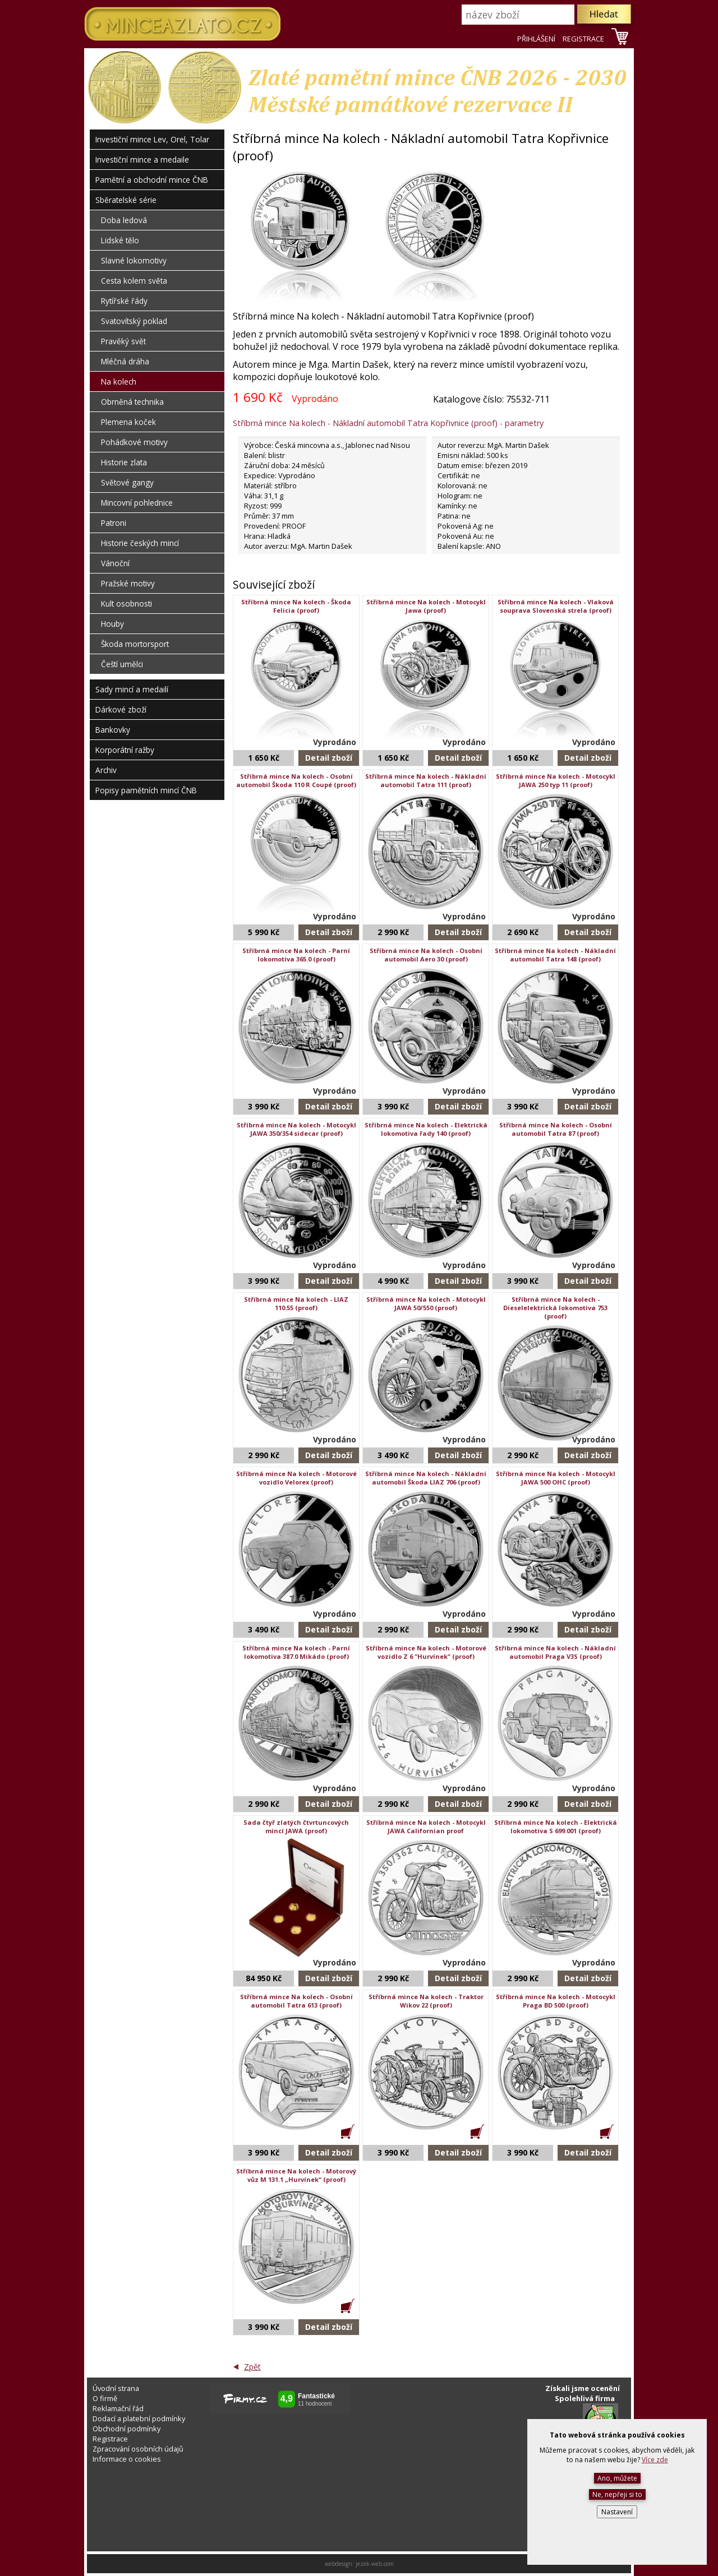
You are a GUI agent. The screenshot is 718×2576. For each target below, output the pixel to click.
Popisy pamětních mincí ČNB (146, 790)
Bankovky (112, 729)
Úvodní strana (116, 2388)
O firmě (105, 2398)
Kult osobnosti (126, 603)
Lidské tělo (120, 240)
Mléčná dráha (125, 361)
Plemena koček (128, 422)
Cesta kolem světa (134, 280)
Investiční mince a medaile (142, 159)
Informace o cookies (127, 2459)
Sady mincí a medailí (131, 689)
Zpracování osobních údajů (138, 2449)
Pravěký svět (123, 341)
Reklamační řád (118, 2408)
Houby (112, 623)
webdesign (338, 2564)
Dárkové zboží (120, 709)
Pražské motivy (128, 583)
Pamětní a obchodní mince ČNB (151, 179)
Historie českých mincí (140, 543)
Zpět (252, 2366)
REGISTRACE (583, 39)
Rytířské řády (124, 300)
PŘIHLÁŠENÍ (536, 39)
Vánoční (115, 563)
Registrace (110, 2439)
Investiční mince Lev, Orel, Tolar (152, 139)
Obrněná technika (132, 401)
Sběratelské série (126, 200)
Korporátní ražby (124, 749)
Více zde (655, 2459)
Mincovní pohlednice (137, 502)
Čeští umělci (122, 664)
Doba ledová (124, 220)
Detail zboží (328, 757)
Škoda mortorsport (135, 644)
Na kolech (118, 381)
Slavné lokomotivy (134, 260)
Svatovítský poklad (134, 321)
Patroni (113, 522)
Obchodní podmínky (126, 2429)
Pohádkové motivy (134, 442)
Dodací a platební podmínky (139, 2418)
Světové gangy (127, 482)
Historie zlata (124, 462)
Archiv (106, 770)
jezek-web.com (375, 2564)
